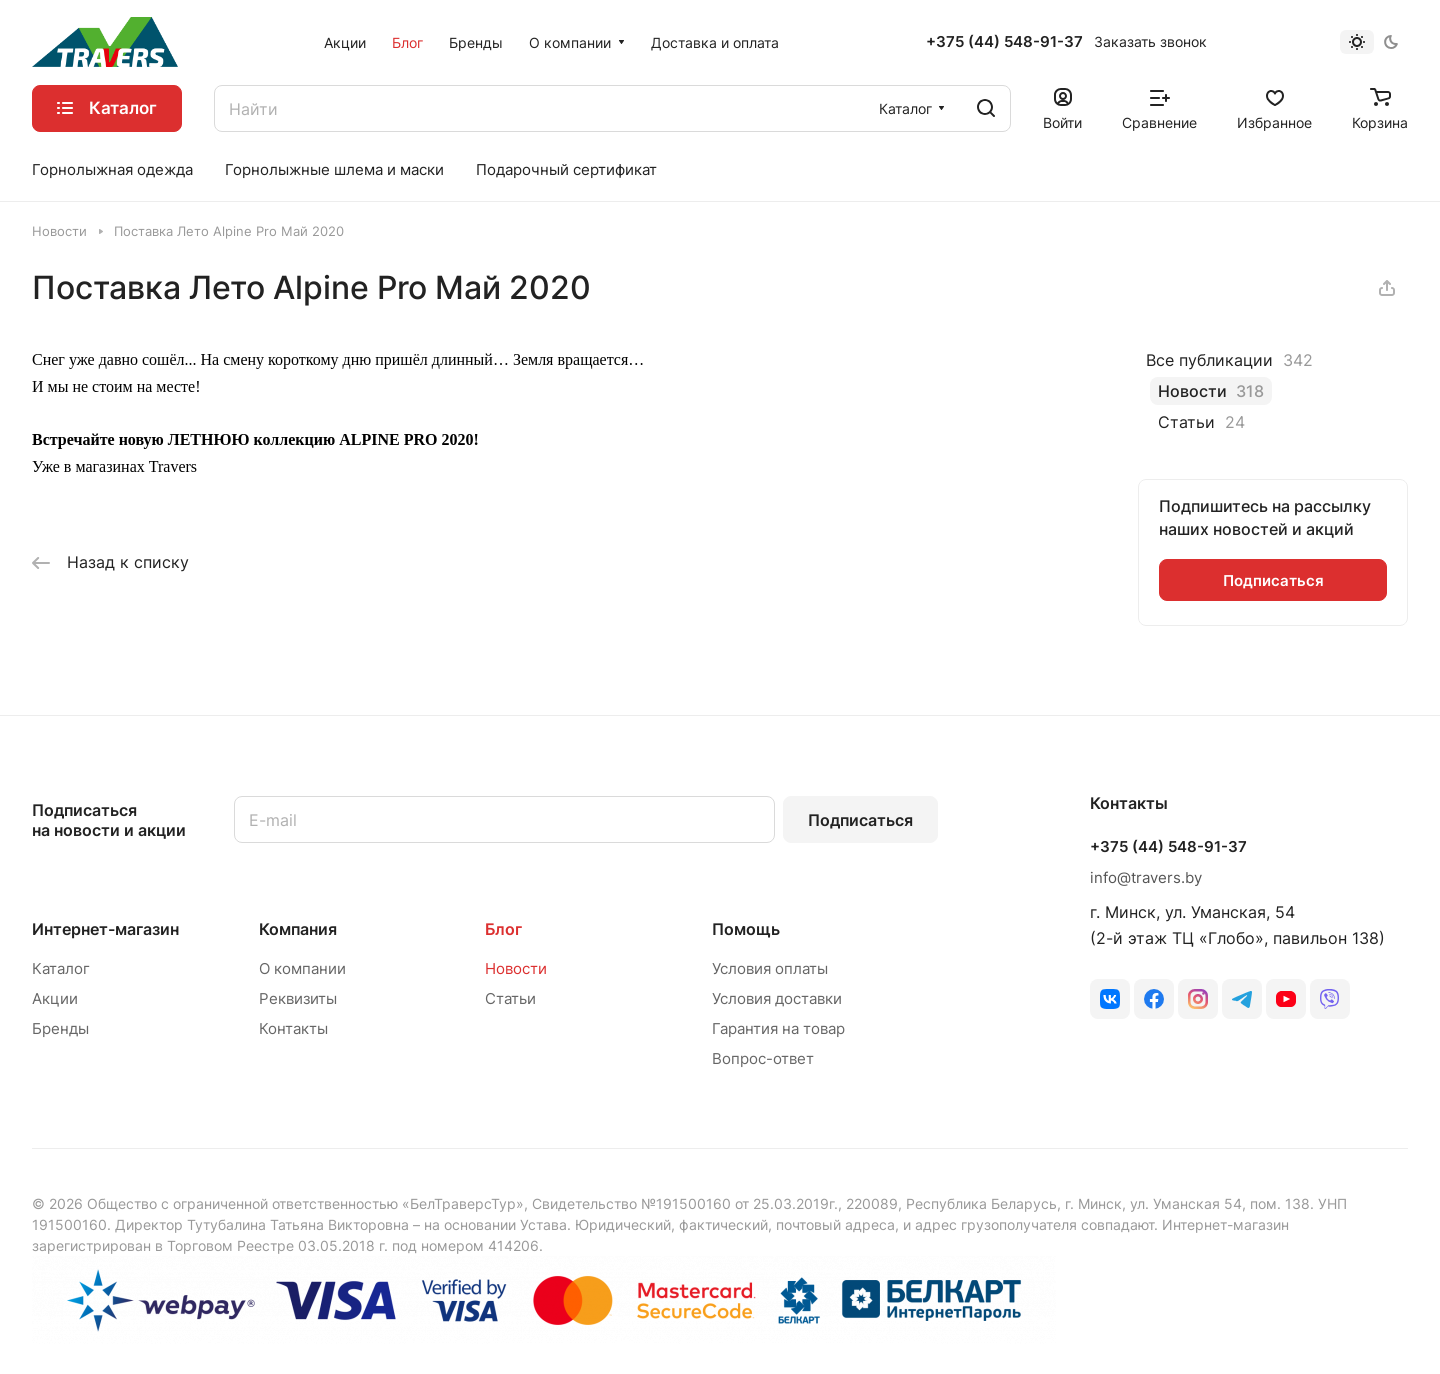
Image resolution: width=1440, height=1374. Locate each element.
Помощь (746, 929)
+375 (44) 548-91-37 (1004, 42)
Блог (503, 929)
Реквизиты (298, 998)
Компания (298, 929)
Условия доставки (777, 998)
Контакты (293, 1028)
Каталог (61, 968)
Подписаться (860, 820)
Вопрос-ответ (763, 1058)
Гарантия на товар (778, 1028)
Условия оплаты (770, 968)
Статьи (510, 998)
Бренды (60, 1028)
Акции (55, 998)
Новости (516, 968)
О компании (302, 968)
